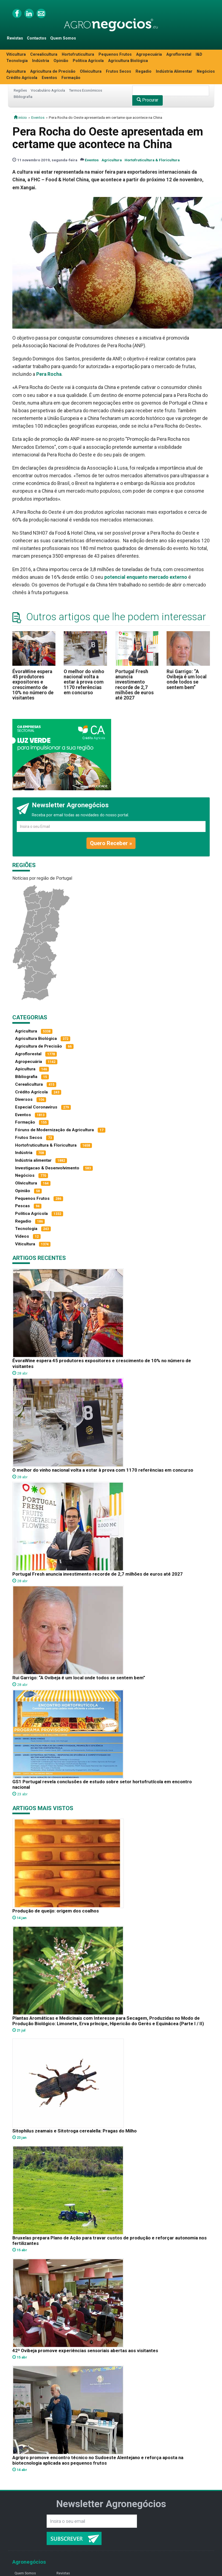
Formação (70, 77)
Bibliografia (23, 96)
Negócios (206, 71)
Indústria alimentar (33, 1160)
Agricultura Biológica (128, 60)
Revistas (15, 38)
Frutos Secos (118, 71)
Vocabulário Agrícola (48, 90)
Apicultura (16, 71)
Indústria (40, 60)
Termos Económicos (85, 90)
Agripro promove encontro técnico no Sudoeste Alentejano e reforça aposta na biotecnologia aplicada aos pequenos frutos (97, 2460)
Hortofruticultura (78, 54)
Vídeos (22, 1236)
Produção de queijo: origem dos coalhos (55, 1911)
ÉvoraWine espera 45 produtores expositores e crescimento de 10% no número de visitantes (33, 685)
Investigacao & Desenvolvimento (47, 1168)
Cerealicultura (43, 54)
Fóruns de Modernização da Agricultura (54, 1129)
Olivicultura (91, 71)
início (20, 117)
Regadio (143, 71)
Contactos (36, 38)
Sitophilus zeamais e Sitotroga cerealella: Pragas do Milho (74, 2131)
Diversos (24, 1099)
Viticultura (16, 54)
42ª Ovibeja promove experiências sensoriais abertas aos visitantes (85, 2350)
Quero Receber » (111, 843)
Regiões (20, 90)
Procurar (147, 100)
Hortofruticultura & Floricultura (152, 160)
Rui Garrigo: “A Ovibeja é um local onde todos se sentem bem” (187, 679)
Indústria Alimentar (174, 71)
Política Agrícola (88, 60)
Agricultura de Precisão (52, 71)
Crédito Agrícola (21, 77)
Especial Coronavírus (36, 1107)
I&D (199, 54)
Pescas (22, 1205)
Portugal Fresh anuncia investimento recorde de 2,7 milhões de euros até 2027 (134, 685)
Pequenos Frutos (115, 54)
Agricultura (112, 160)
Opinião (61, 60)
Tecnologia (17, 60)
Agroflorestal (178, 54)
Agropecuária (149, 54)
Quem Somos (63, 38)
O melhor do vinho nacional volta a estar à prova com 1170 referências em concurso (84, 682)
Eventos (49, 77)
